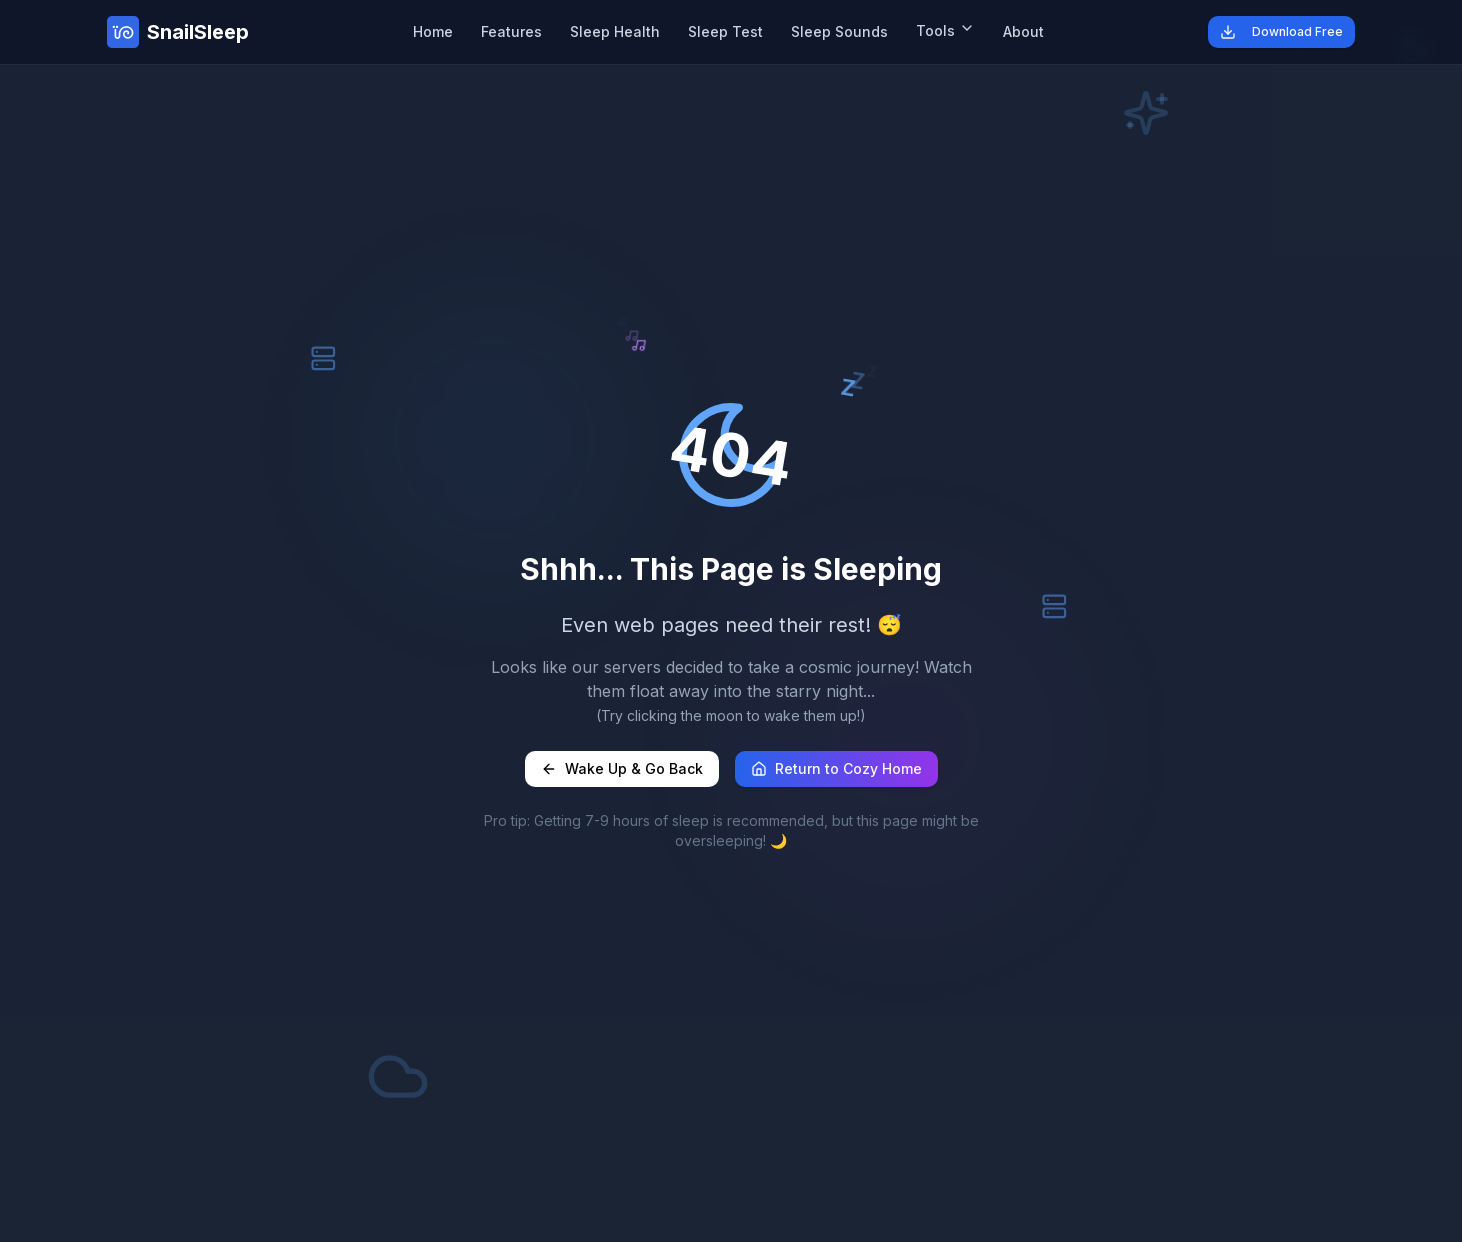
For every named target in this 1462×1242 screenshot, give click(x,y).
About (1023, 31)
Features (511, 31)
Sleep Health (615, 31)
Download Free (1281, 32)
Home (433, 31)
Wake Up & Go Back (622, 768)
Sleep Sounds (839, 31)
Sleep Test (725, 31)
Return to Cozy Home (836, 768)
